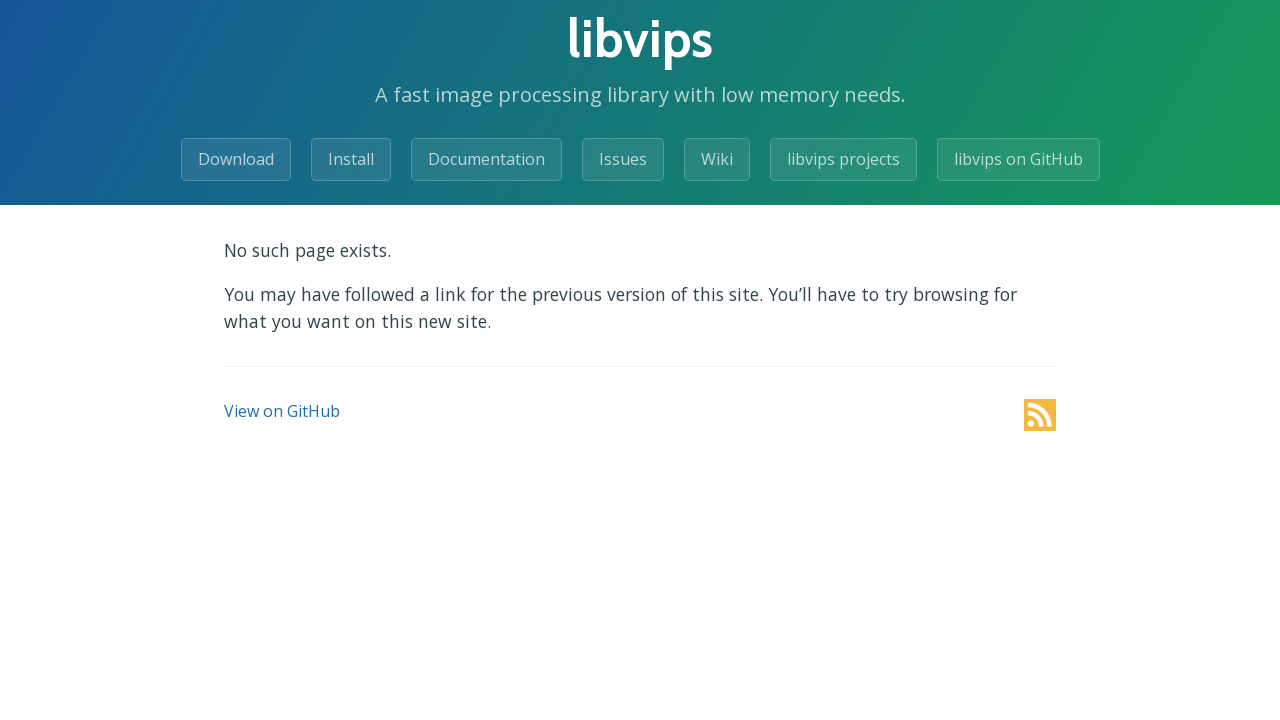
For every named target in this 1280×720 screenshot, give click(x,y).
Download (236, 159)
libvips (640, 38)
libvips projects (843, 159)
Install (351, 159)
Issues (623, 159)
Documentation (486, 159)
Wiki (717, 159)
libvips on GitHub (1018, 159)
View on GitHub (282, 411)
